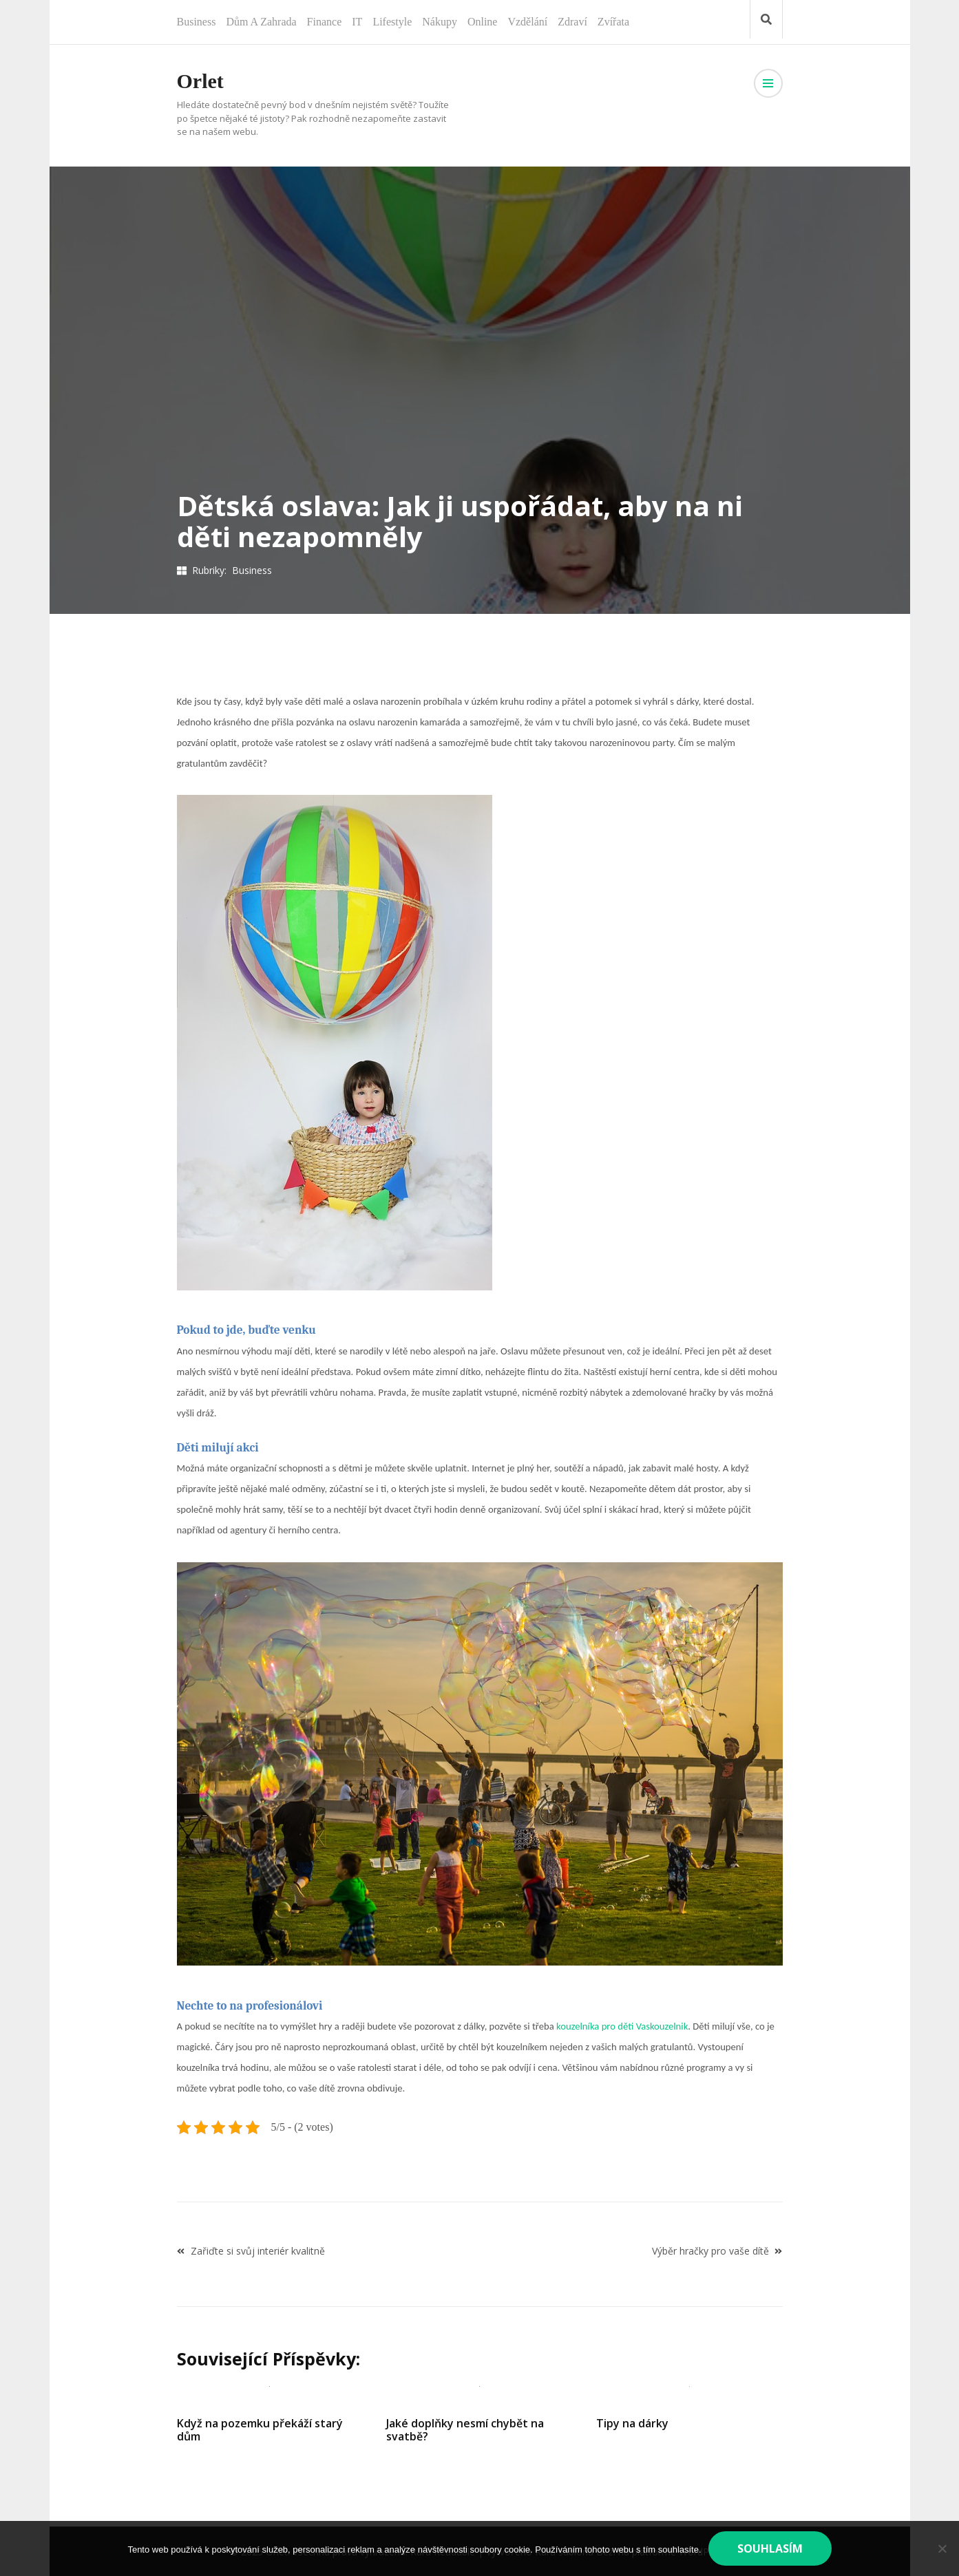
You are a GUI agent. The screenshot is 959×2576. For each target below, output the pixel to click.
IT (357, 22)
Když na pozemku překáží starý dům (260, 2430)
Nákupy (439, 22)
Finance (324, 22)
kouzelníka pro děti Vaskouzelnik (622, 2026)
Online (482, 22)
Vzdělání (527, 22)
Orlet (200, 81)
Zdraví (572, 22)
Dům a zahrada (261, 22)
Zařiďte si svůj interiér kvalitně (258, 2250)
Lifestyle (392, 22)
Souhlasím (770, 2548)
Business (196, 22)
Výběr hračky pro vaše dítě (710, 2250)
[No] (942, 2548)
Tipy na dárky (632, 2423)
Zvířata (613, 22)
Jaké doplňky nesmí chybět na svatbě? (465, 2430)
